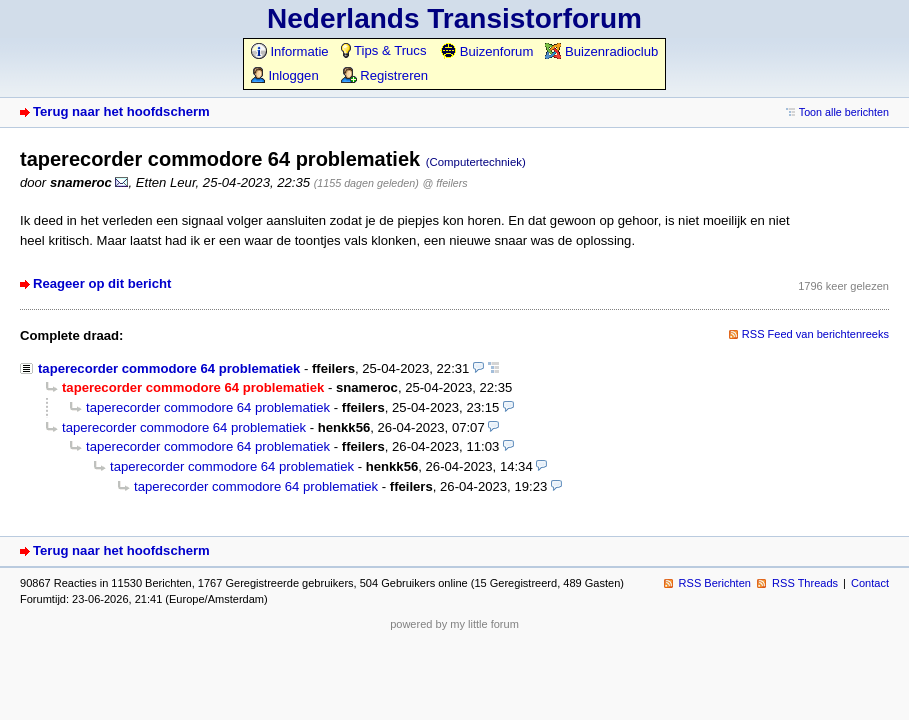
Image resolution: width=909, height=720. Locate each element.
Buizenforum (486, 51)
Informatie (290, 51)
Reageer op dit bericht (102, 283)
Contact (870, 583)
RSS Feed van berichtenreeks (815, 334)
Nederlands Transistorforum (454, 18)
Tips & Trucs (384, 50)
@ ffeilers (445, 183)
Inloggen (285, 75)
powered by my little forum (454, 624)
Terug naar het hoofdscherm (121, 111)
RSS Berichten (715, 583)
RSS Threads (805, 583)
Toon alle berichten (844, 112)
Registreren (384, 75)
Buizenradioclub (601, 51)
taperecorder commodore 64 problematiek (169, 368)
